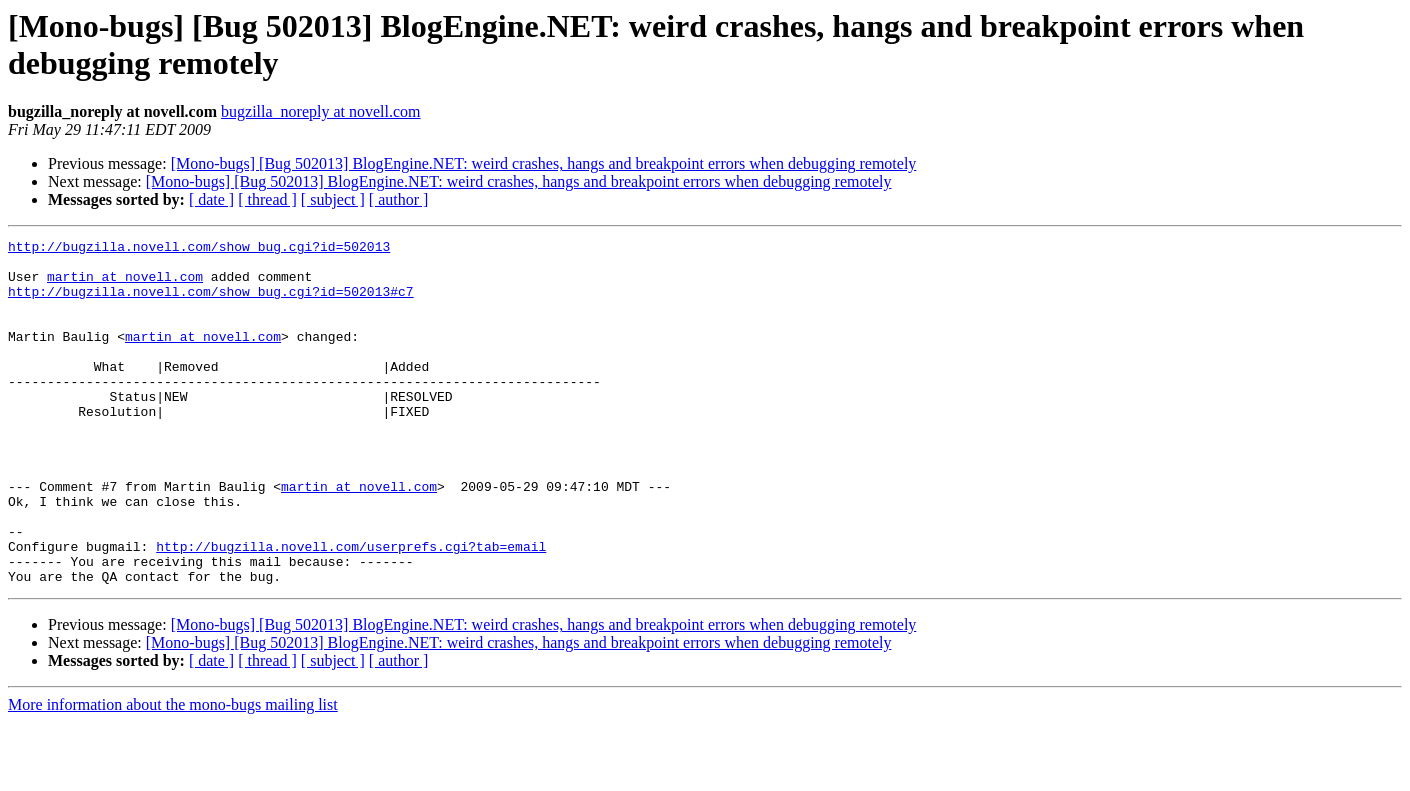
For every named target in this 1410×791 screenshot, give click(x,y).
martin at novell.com (125, 285)
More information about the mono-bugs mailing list (173, 773)
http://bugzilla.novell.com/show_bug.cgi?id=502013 (199, 249)
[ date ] (211, 199)
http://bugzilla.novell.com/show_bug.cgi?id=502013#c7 (211, 303)
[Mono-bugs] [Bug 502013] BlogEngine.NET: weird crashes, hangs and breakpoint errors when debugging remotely (544, 163)
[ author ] (399, 199)
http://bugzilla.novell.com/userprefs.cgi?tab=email (351, 609)
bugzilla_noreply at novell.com (321, 111)
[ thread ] (267, 199)
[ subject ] (333, 199)
